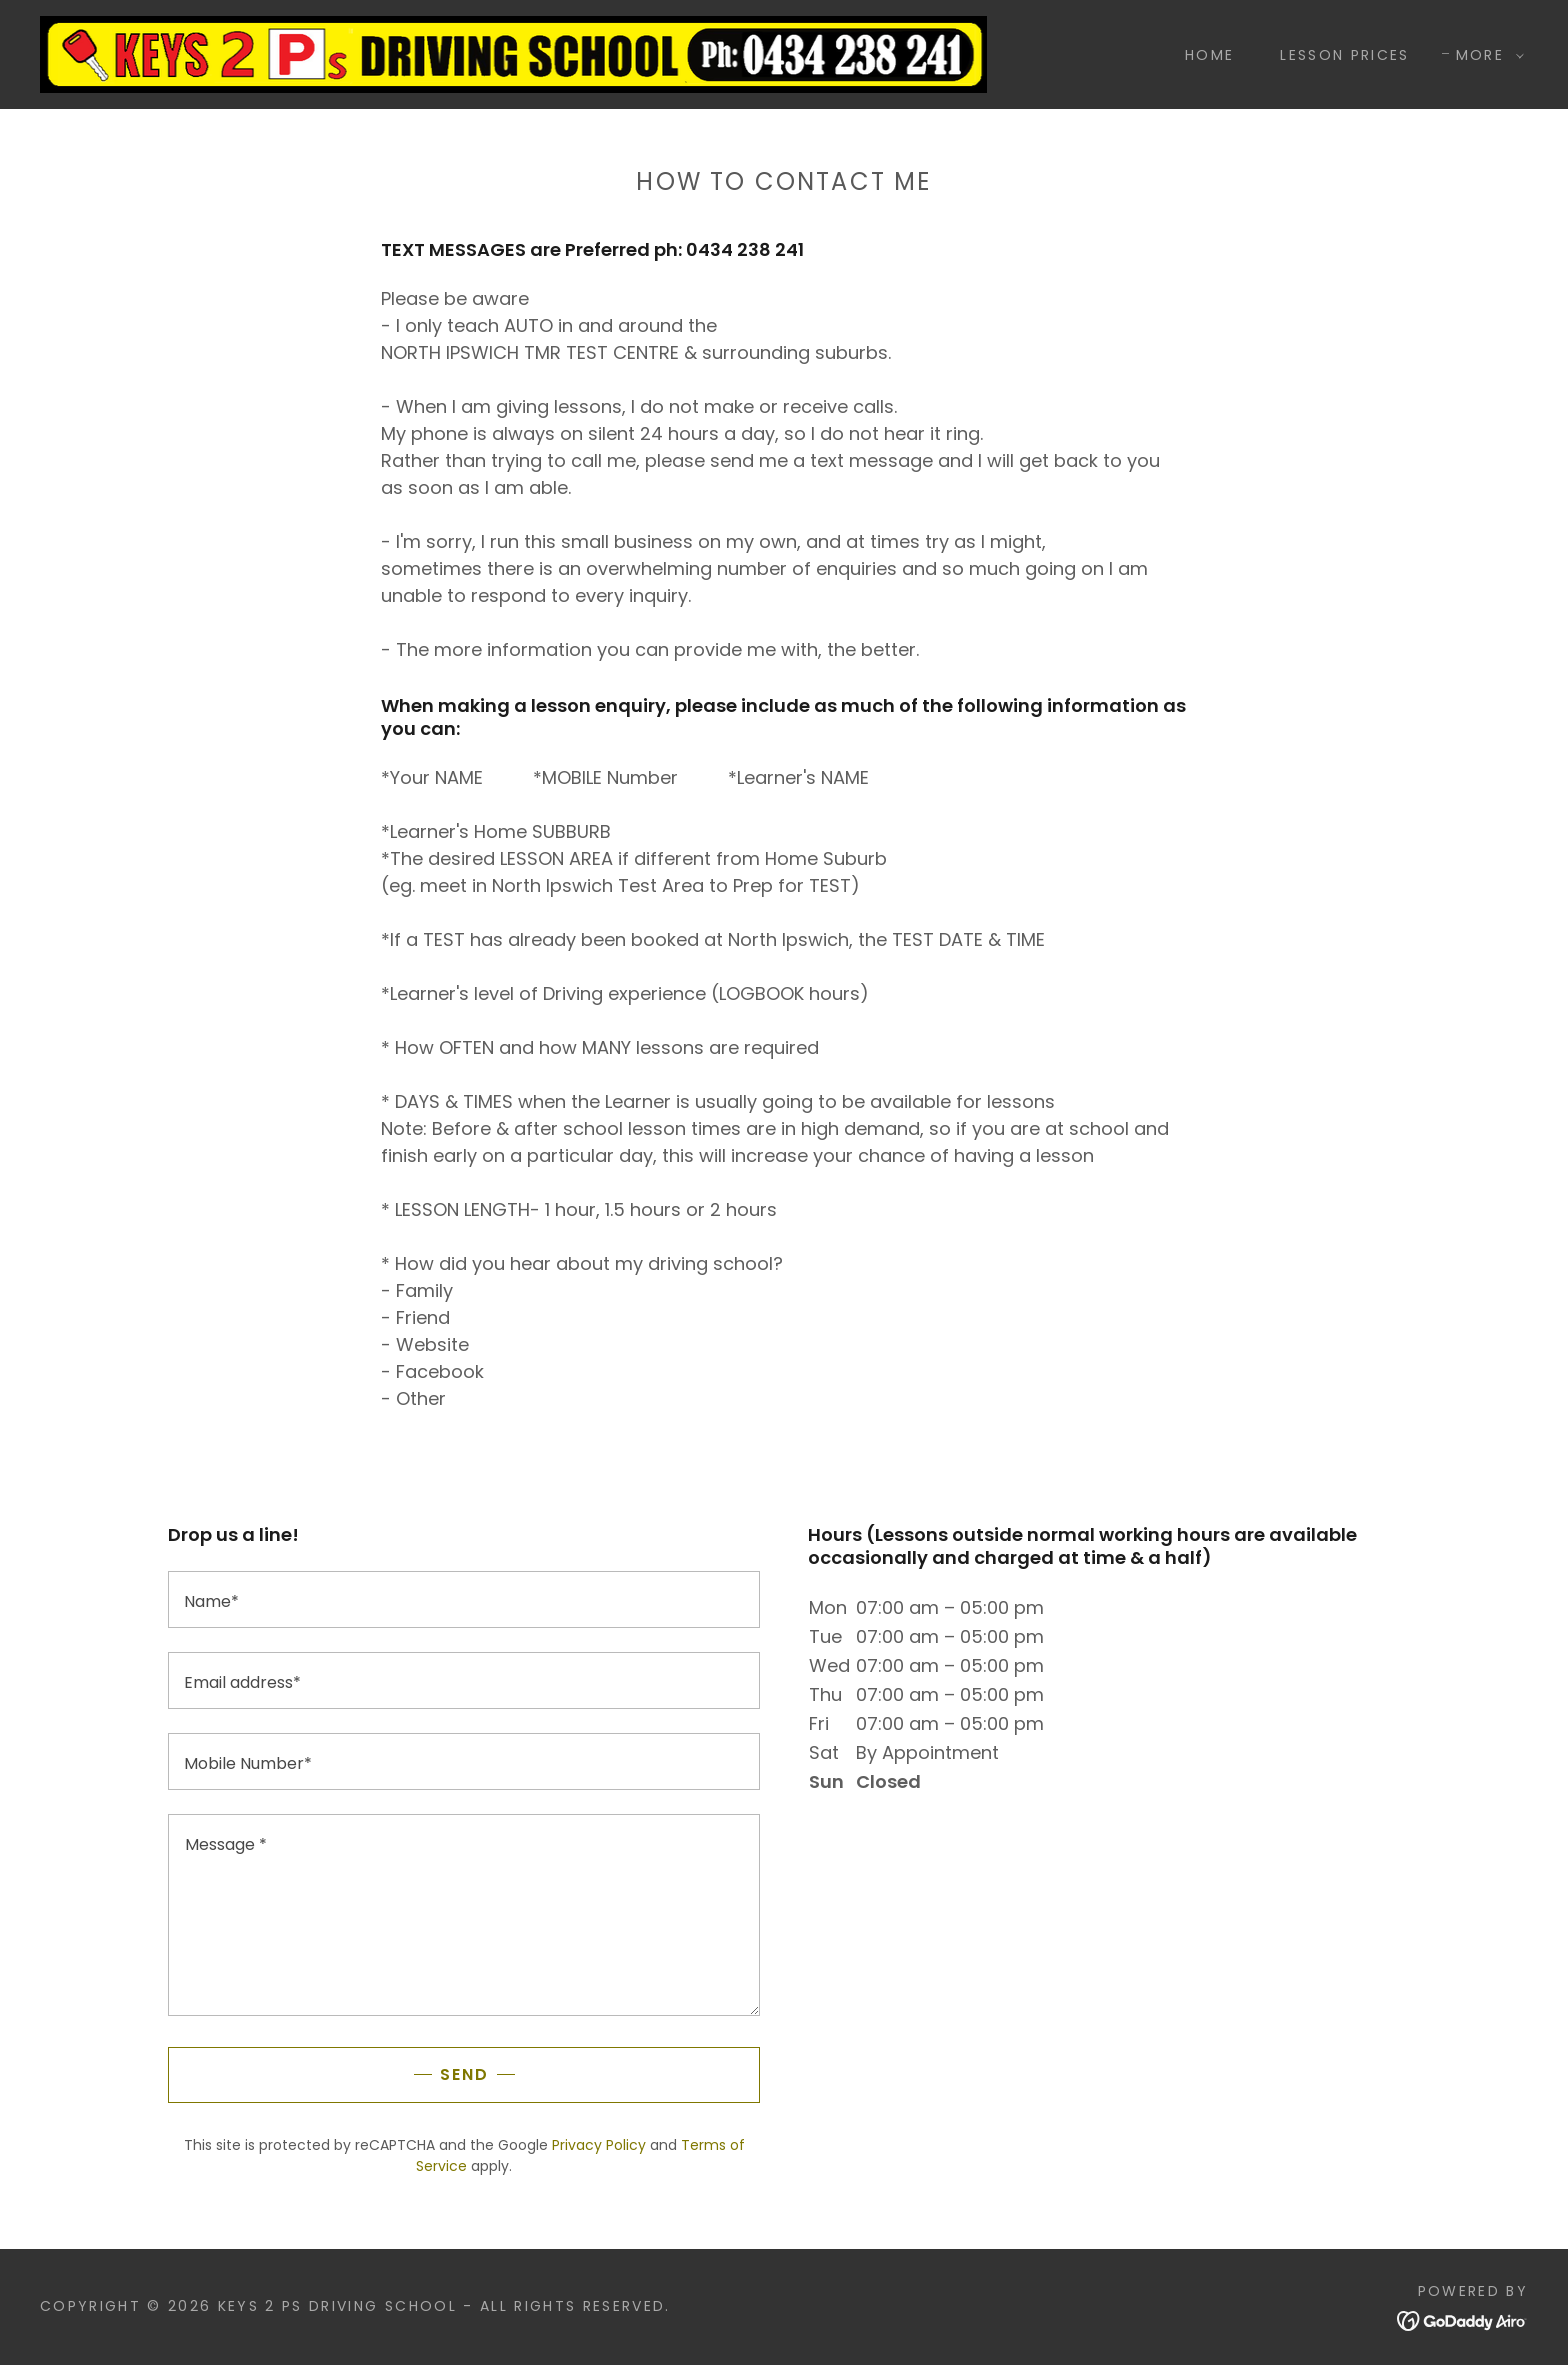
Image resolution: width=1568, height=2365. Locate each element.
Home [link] (1209, 55)
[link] (513, 52)
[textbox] (464, 1599)
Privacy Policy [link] (599, 2145)
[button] (1485, 55)
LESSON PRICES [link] (1344, 55)
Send (464, 2074)
